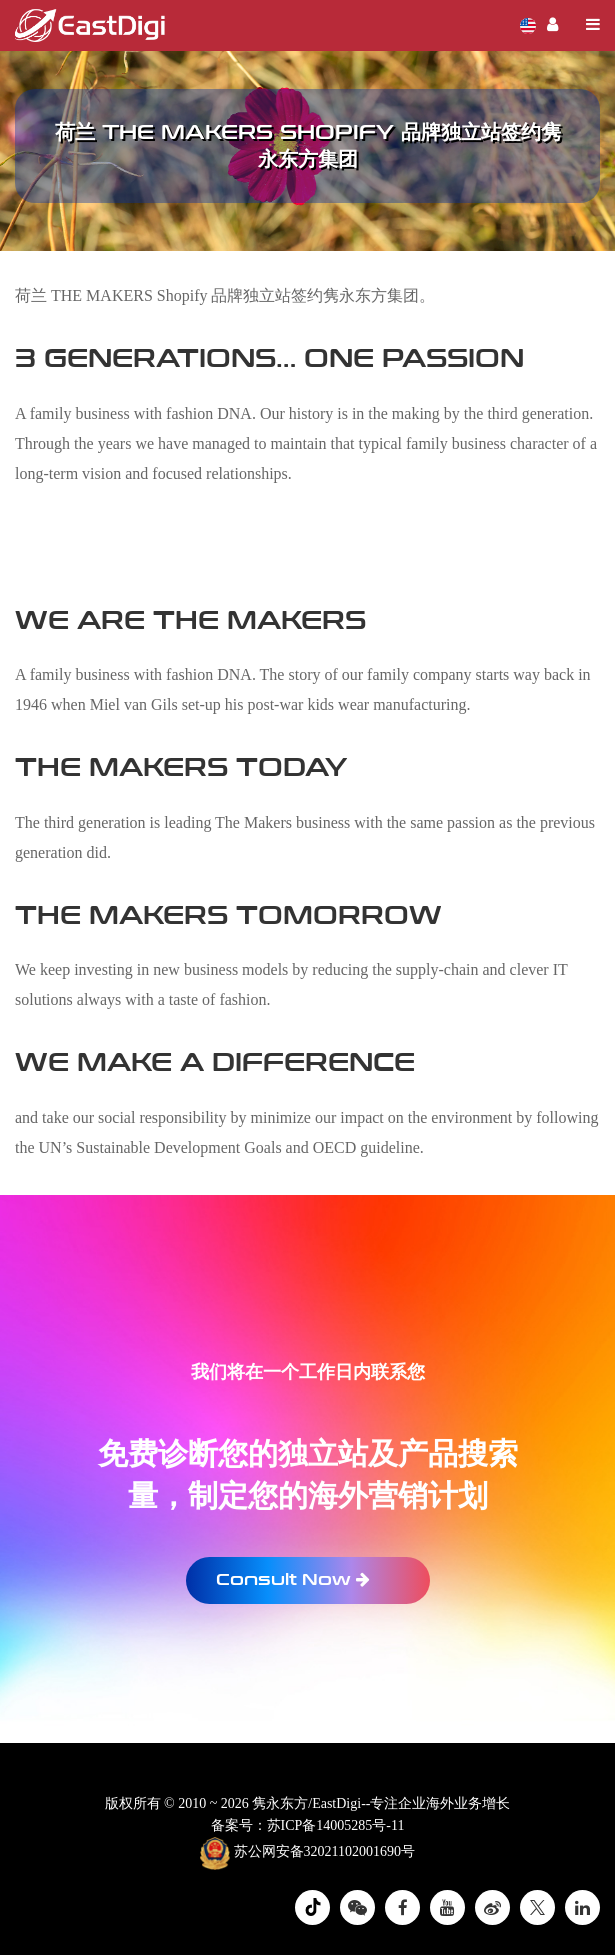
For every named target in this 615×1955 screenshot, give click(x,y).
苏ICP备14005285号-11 (336, 1825)
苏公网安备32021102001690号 (307, 1853)
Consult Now (293, 1579)
